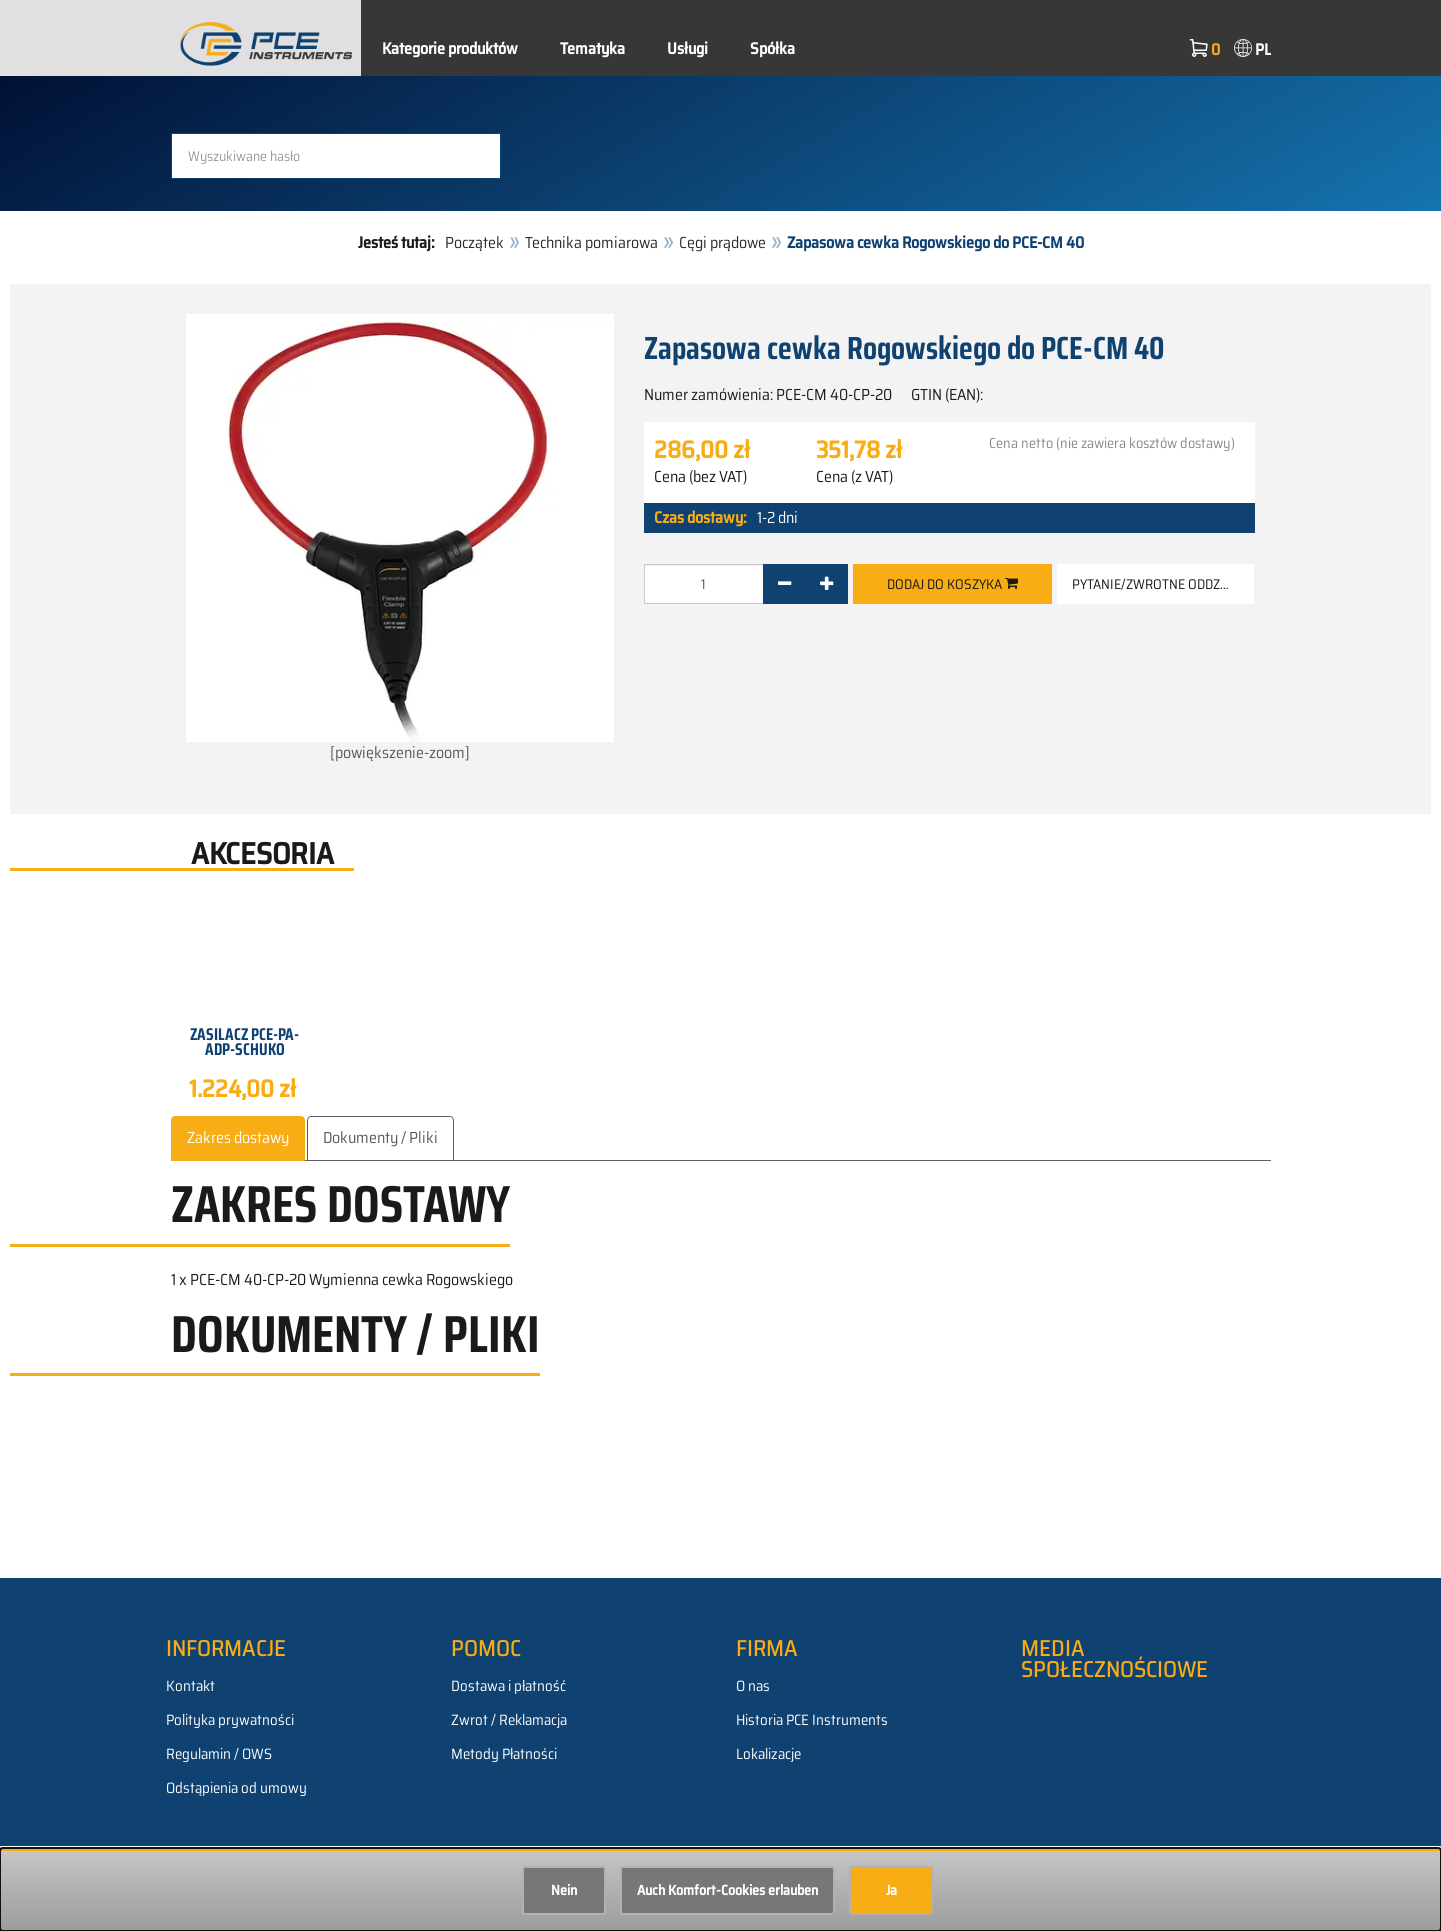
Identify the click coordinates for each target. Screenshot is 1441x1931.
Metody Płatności (504, 1754)
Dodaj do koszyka (952, 583)
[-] (784, 583)
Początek (474, 242)
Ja (891, 1890)
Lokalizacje (768, 1754)
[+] (826, 583)
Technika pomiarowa (591, 242)
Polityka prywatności (230, 1720)
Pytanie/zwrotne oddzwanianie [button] (1163, 583)
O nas (753, 1686)
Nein (564, 1890)
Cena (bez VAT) (700, 476)
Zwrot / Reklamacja (509, 1720)
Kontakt (190, 1686)
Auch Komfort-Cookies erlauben (727, 1890)
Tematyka (592, 48)
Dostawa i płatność (508, 1686)
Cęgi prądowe (722, 242)
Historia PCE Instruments (812, 1720)
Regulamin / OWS (219, 1754)
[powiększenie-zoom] (400, 539)
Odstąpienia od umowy (236, 1788)
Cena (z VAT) (854, 476)
